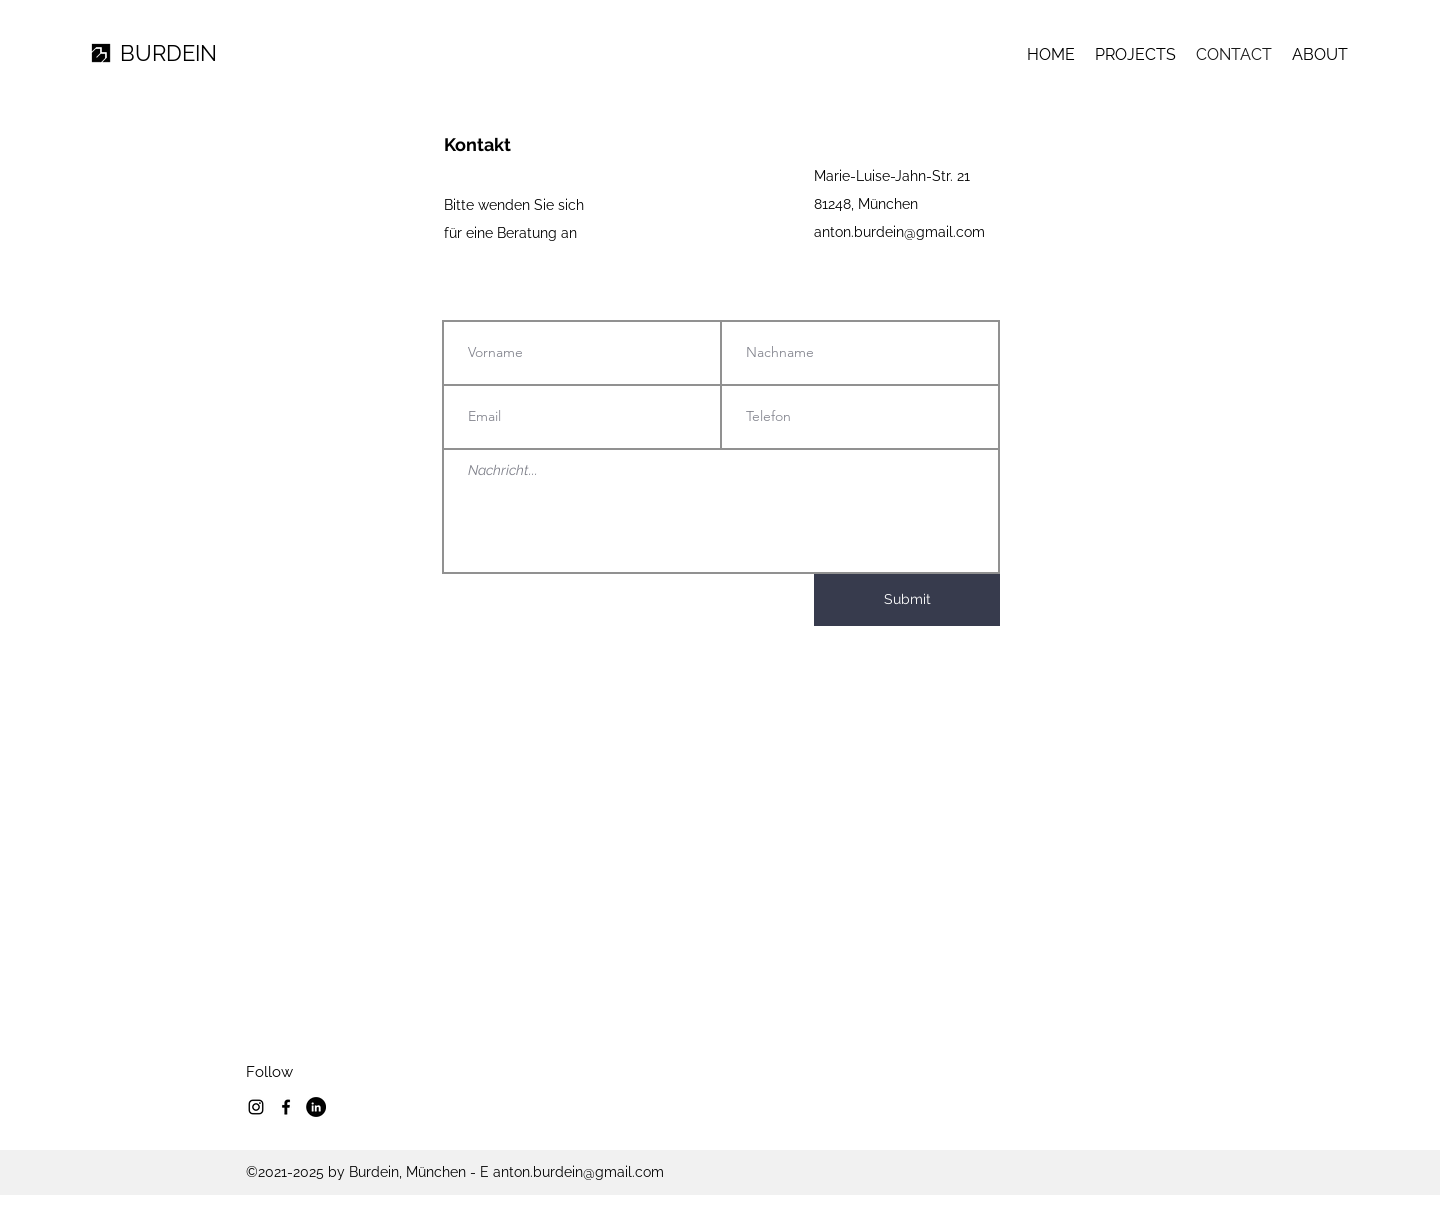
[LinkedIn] (316, 1107)
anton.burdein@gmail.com (899, 232)
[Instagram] (256, 1107)
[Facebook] (286, 1107)
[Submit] (907, 600)
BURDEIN (168, 53)
